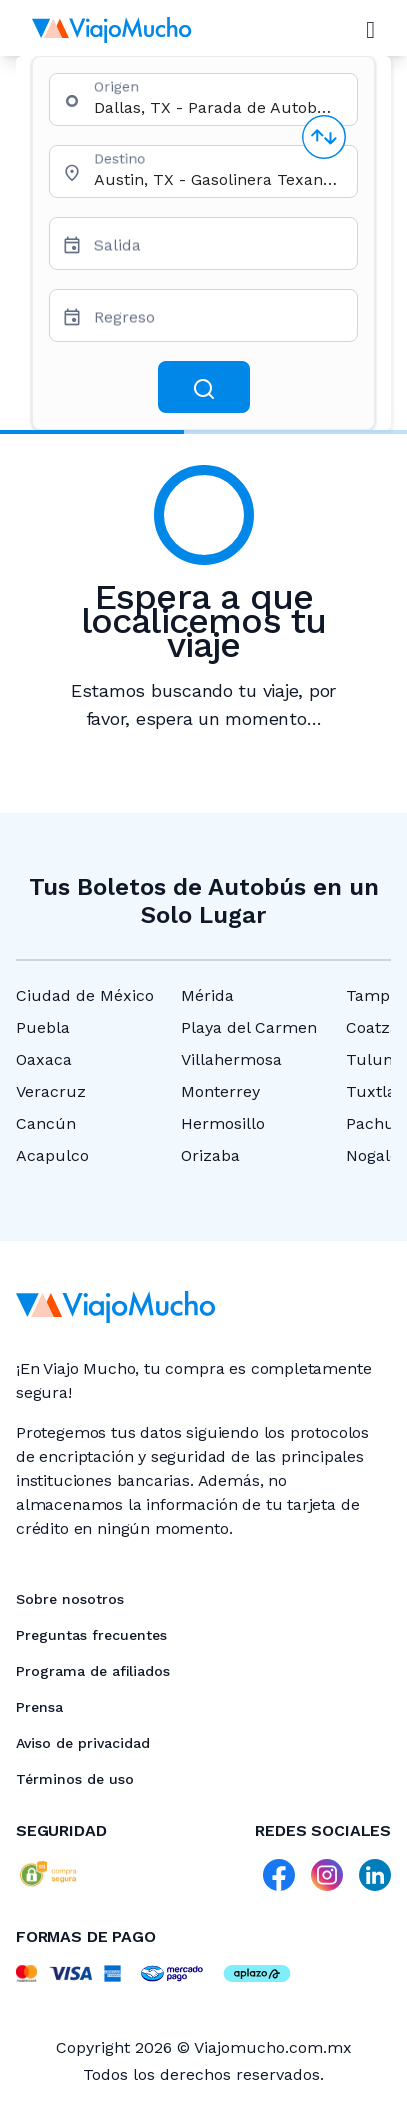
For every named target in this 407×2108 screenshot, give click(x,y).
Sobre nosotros (70, 1599)
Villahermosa (231, 1059)
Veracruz (51, 1091)
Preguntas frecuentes (91, 1635)
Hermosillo (223, 1123)
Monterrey (220, 1091)
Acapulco (52, 1155)
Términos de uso (75, 1779)
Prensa (39, 1707)
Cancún (46, 1123)
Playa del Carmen (249, 1027)
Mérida (207, 995)
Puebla (43, 1027)
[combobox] (217, 107)
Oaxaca (44, 1059)
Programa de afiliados (93, 1671)
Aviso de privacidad (83, 1743)
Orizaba (210, 1155)
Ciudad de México (85, 995)
